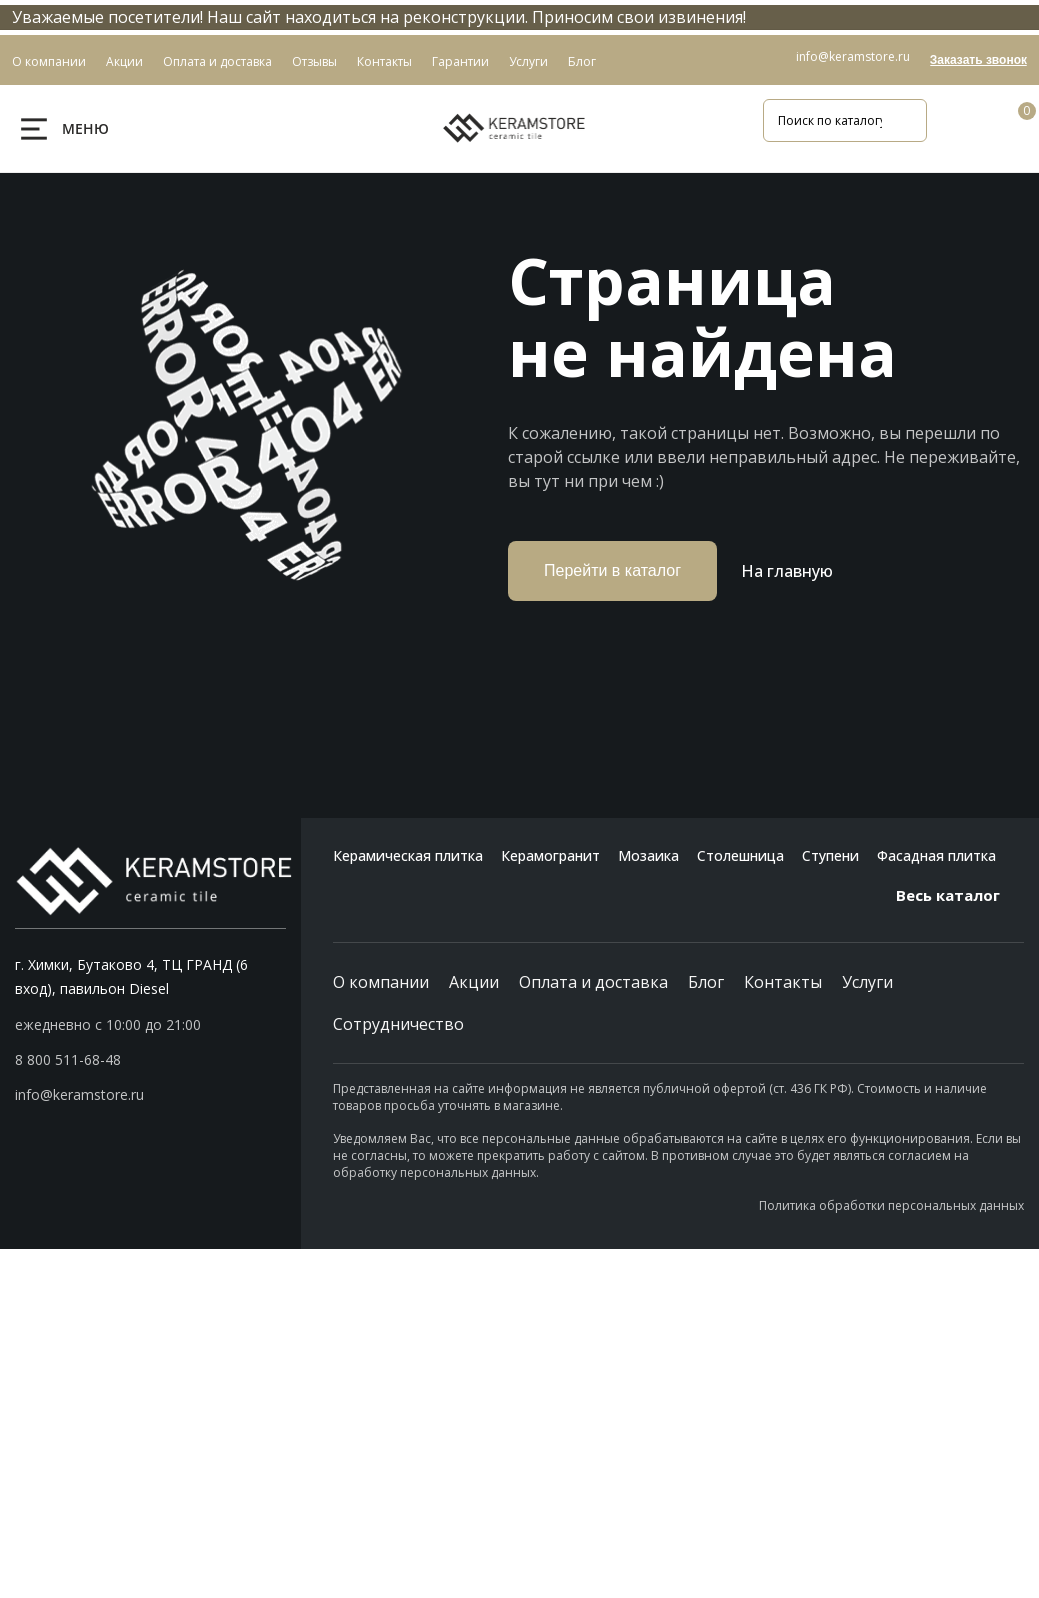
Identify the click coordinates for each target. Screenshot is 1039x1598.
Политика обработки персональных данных (891, 1205)
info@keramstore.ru (853, 56)
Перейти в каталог (612, 570)
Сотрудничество (398, 1024)
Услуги (867, 982)
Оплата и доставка (593, 982)
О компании (381, 982)
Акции (474, 982)
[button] (150, 1060)
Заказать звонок (978, 60)
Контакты (783, 982)
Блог (706, 982)
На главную (787, 571)
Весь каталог (960, 895)
